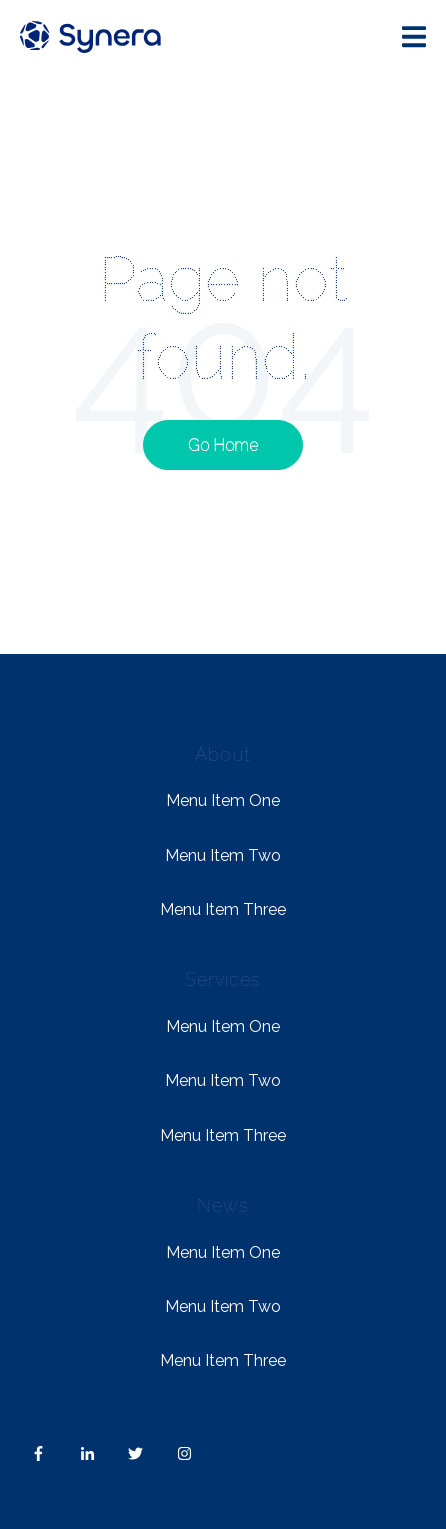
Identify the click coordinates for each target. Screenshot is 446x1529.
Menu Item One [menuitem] (223, 800)
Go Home (223, 445)
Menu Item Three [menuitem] (223, 909)
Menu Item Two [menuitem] (223, 855)
